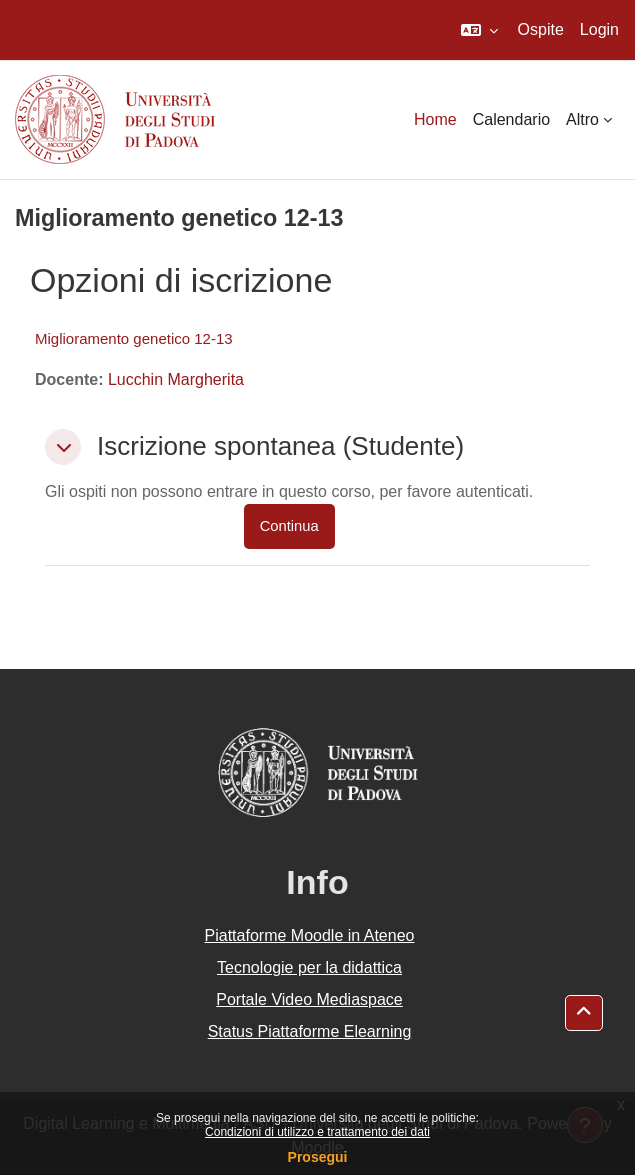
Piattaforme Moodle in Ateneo (310, 935)
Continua (289, 526)
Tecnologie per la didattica (309, 967)
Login (599, 29)
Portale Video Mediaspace (309, 999)
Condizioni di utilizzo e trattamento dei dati (317, 1132)
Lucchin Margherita (176, 379)
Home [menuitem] (435, 119)
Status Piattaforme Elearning (310, 1031)
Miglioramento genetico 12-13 (134, 338)
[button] (479, 30)
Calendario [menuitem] (511, 119)
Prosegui (318, 1157)
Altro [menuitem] (582, 119)
